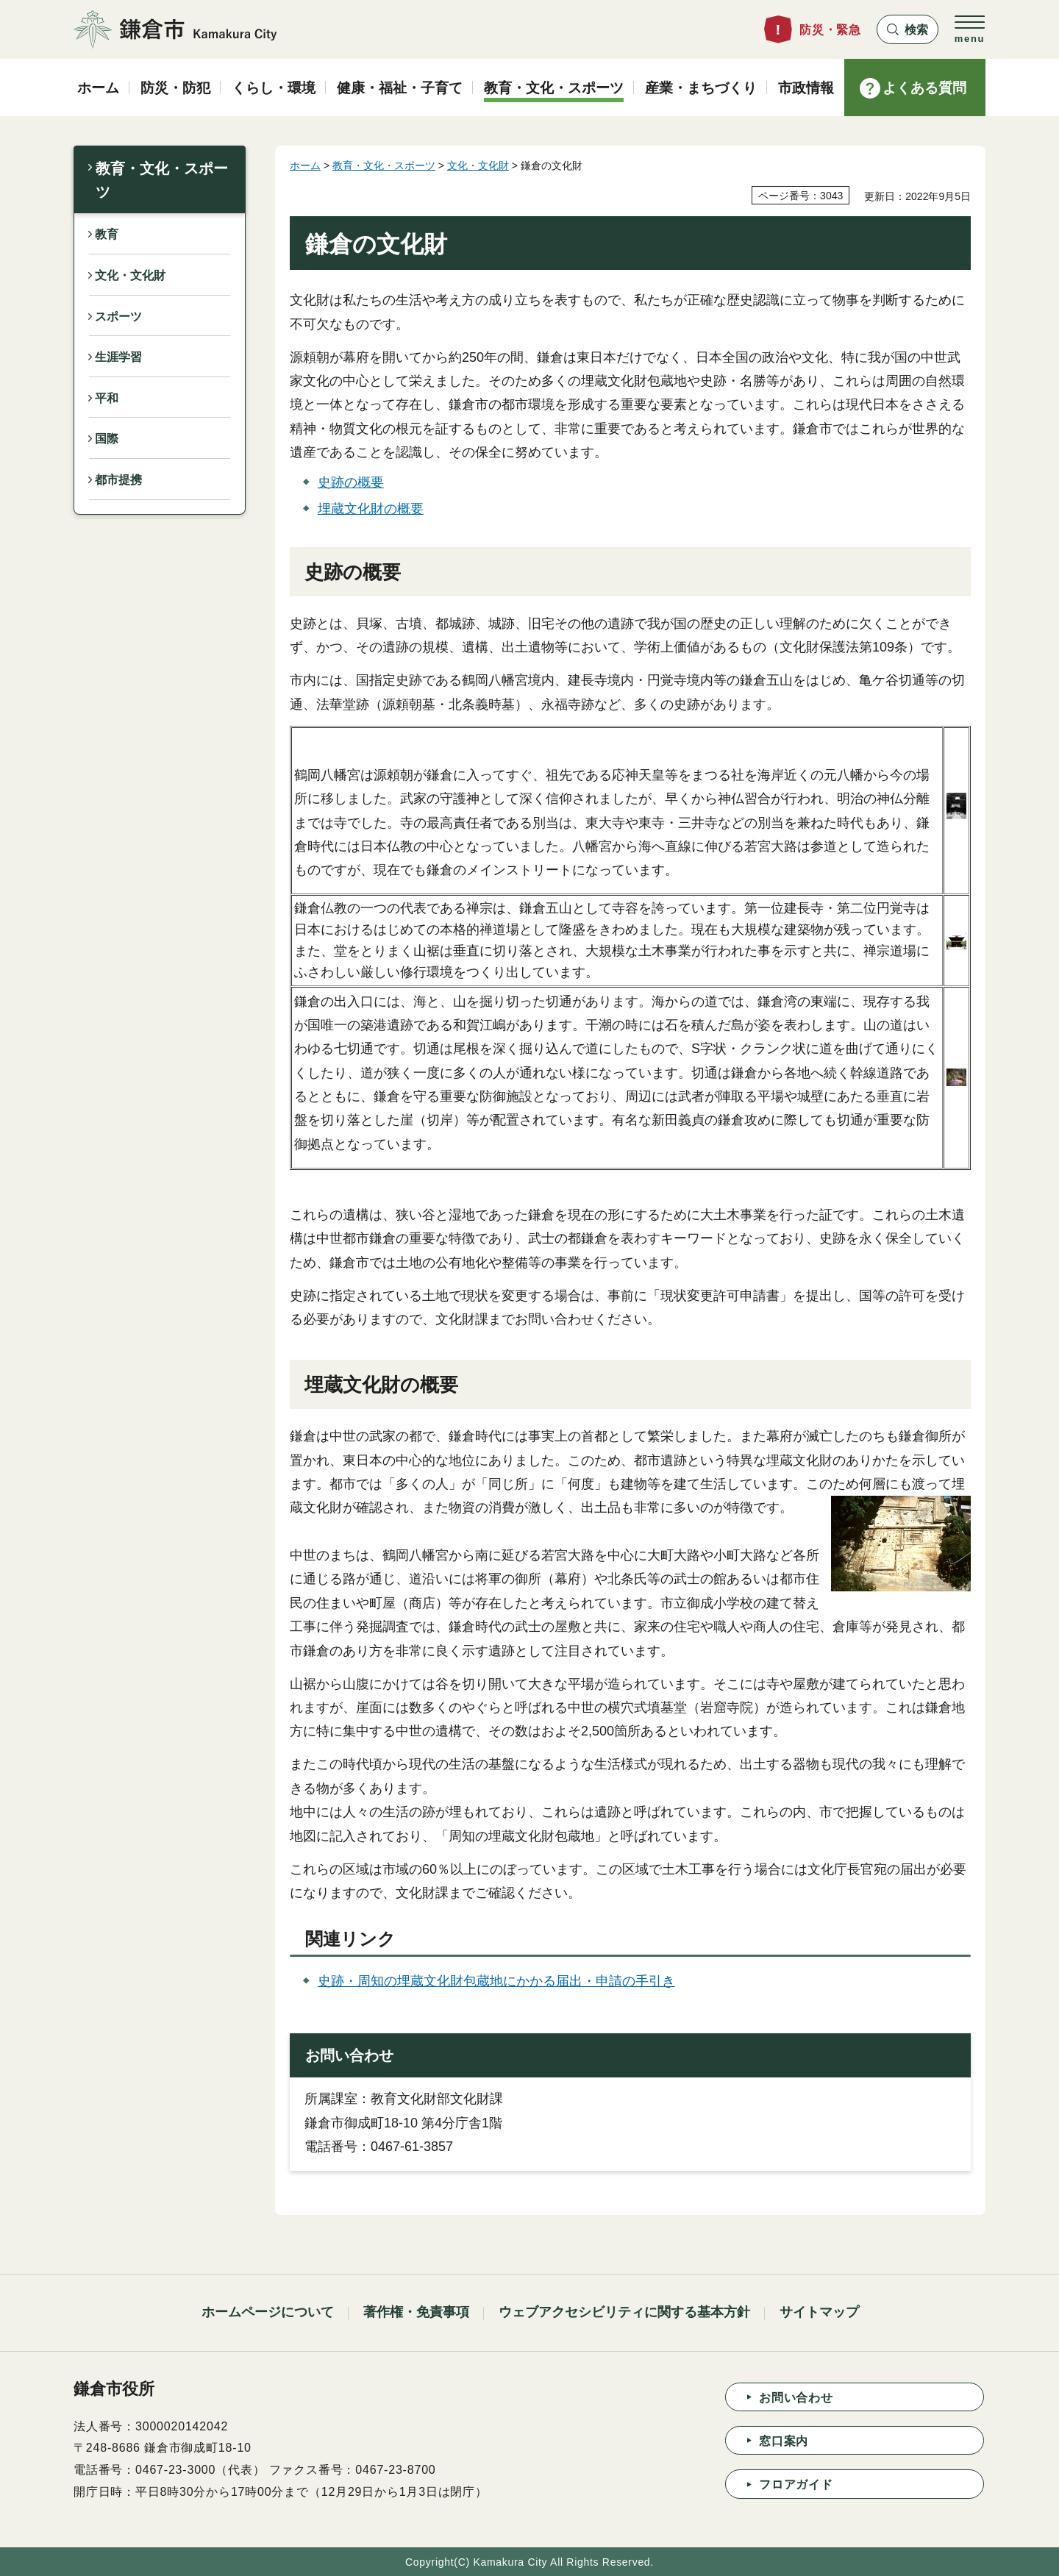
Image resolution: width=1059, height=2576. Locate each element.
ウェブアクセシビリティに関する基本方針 (624, 2312)
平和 (106, 398)
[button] (907, 29)
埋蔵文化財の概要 (371, 509)
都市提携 (118, 480)
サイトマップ (819, 2312)
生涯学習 (118, 357)
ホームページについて (268, 2312)
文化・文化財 (130, 275)
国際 (106, 438)
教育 (106, 234)
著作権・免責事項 (416, 2312)
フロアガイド (796, 2484)
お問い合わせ (796, 2397)
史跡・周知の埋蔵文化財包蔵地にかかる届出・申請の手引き (496, 1981)
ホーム (305, 165)
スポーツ (118, 316)
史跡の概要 (351, 482)
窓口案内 (783, 2441)
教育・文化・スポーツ (162, 180)
